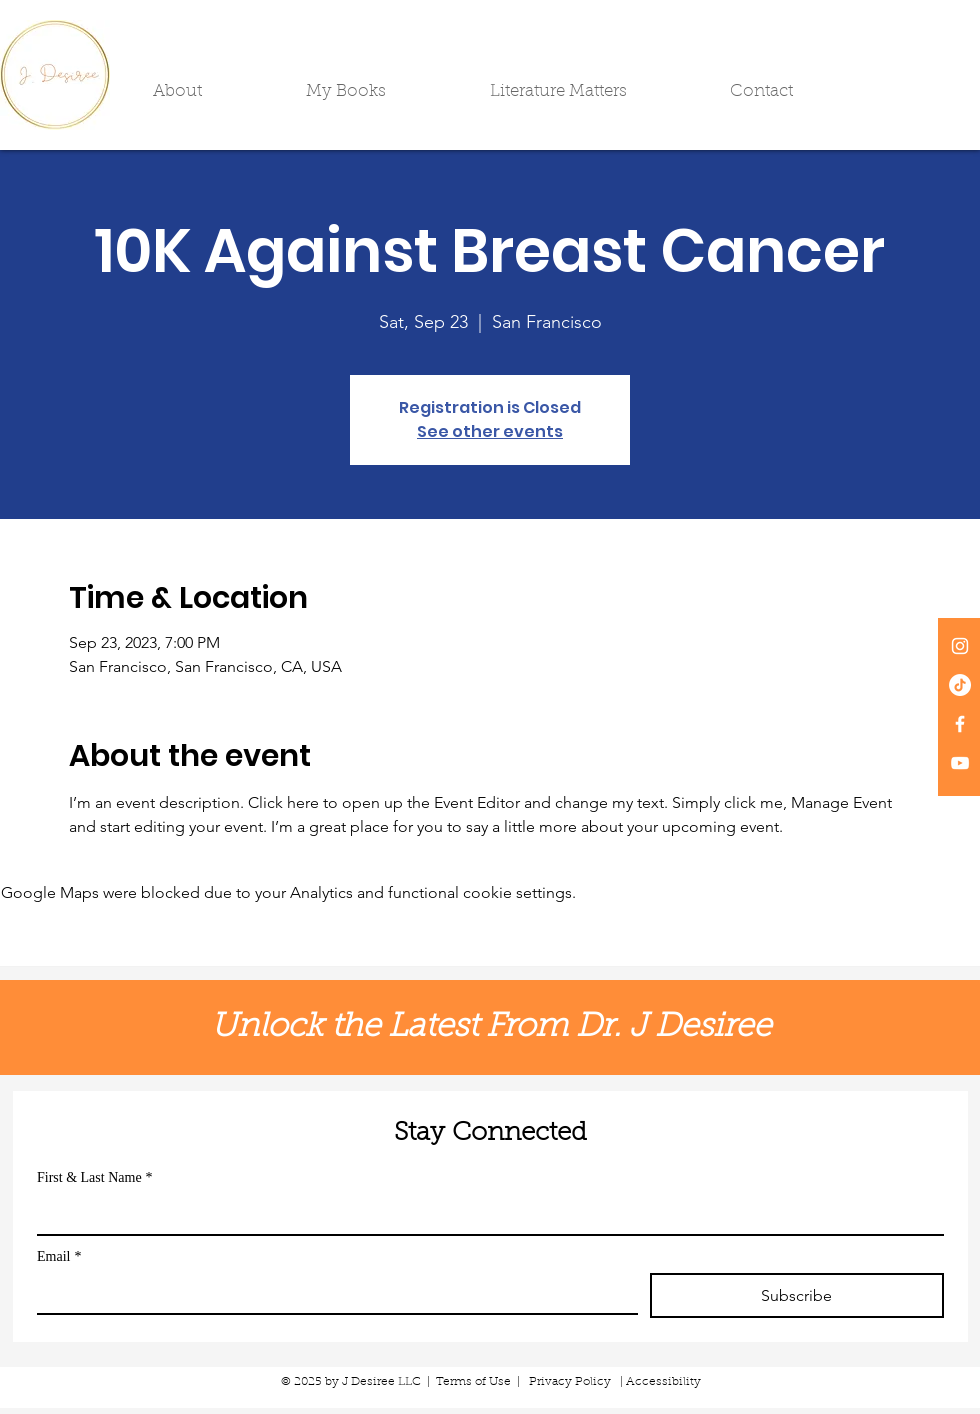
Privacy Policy (570, 1382)
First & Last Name (95, 1177)
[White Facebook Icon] (960, 724)
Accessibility (663, 1382)
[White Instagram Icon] (960, 646)
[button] (214, 92)
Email (59, 1256)
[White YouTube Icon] (960, 763)
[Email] (331, 1293)
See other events (490, 431)
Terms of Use (473, 1382)
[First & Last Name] (484, 1214)
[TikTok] (960, 685)
